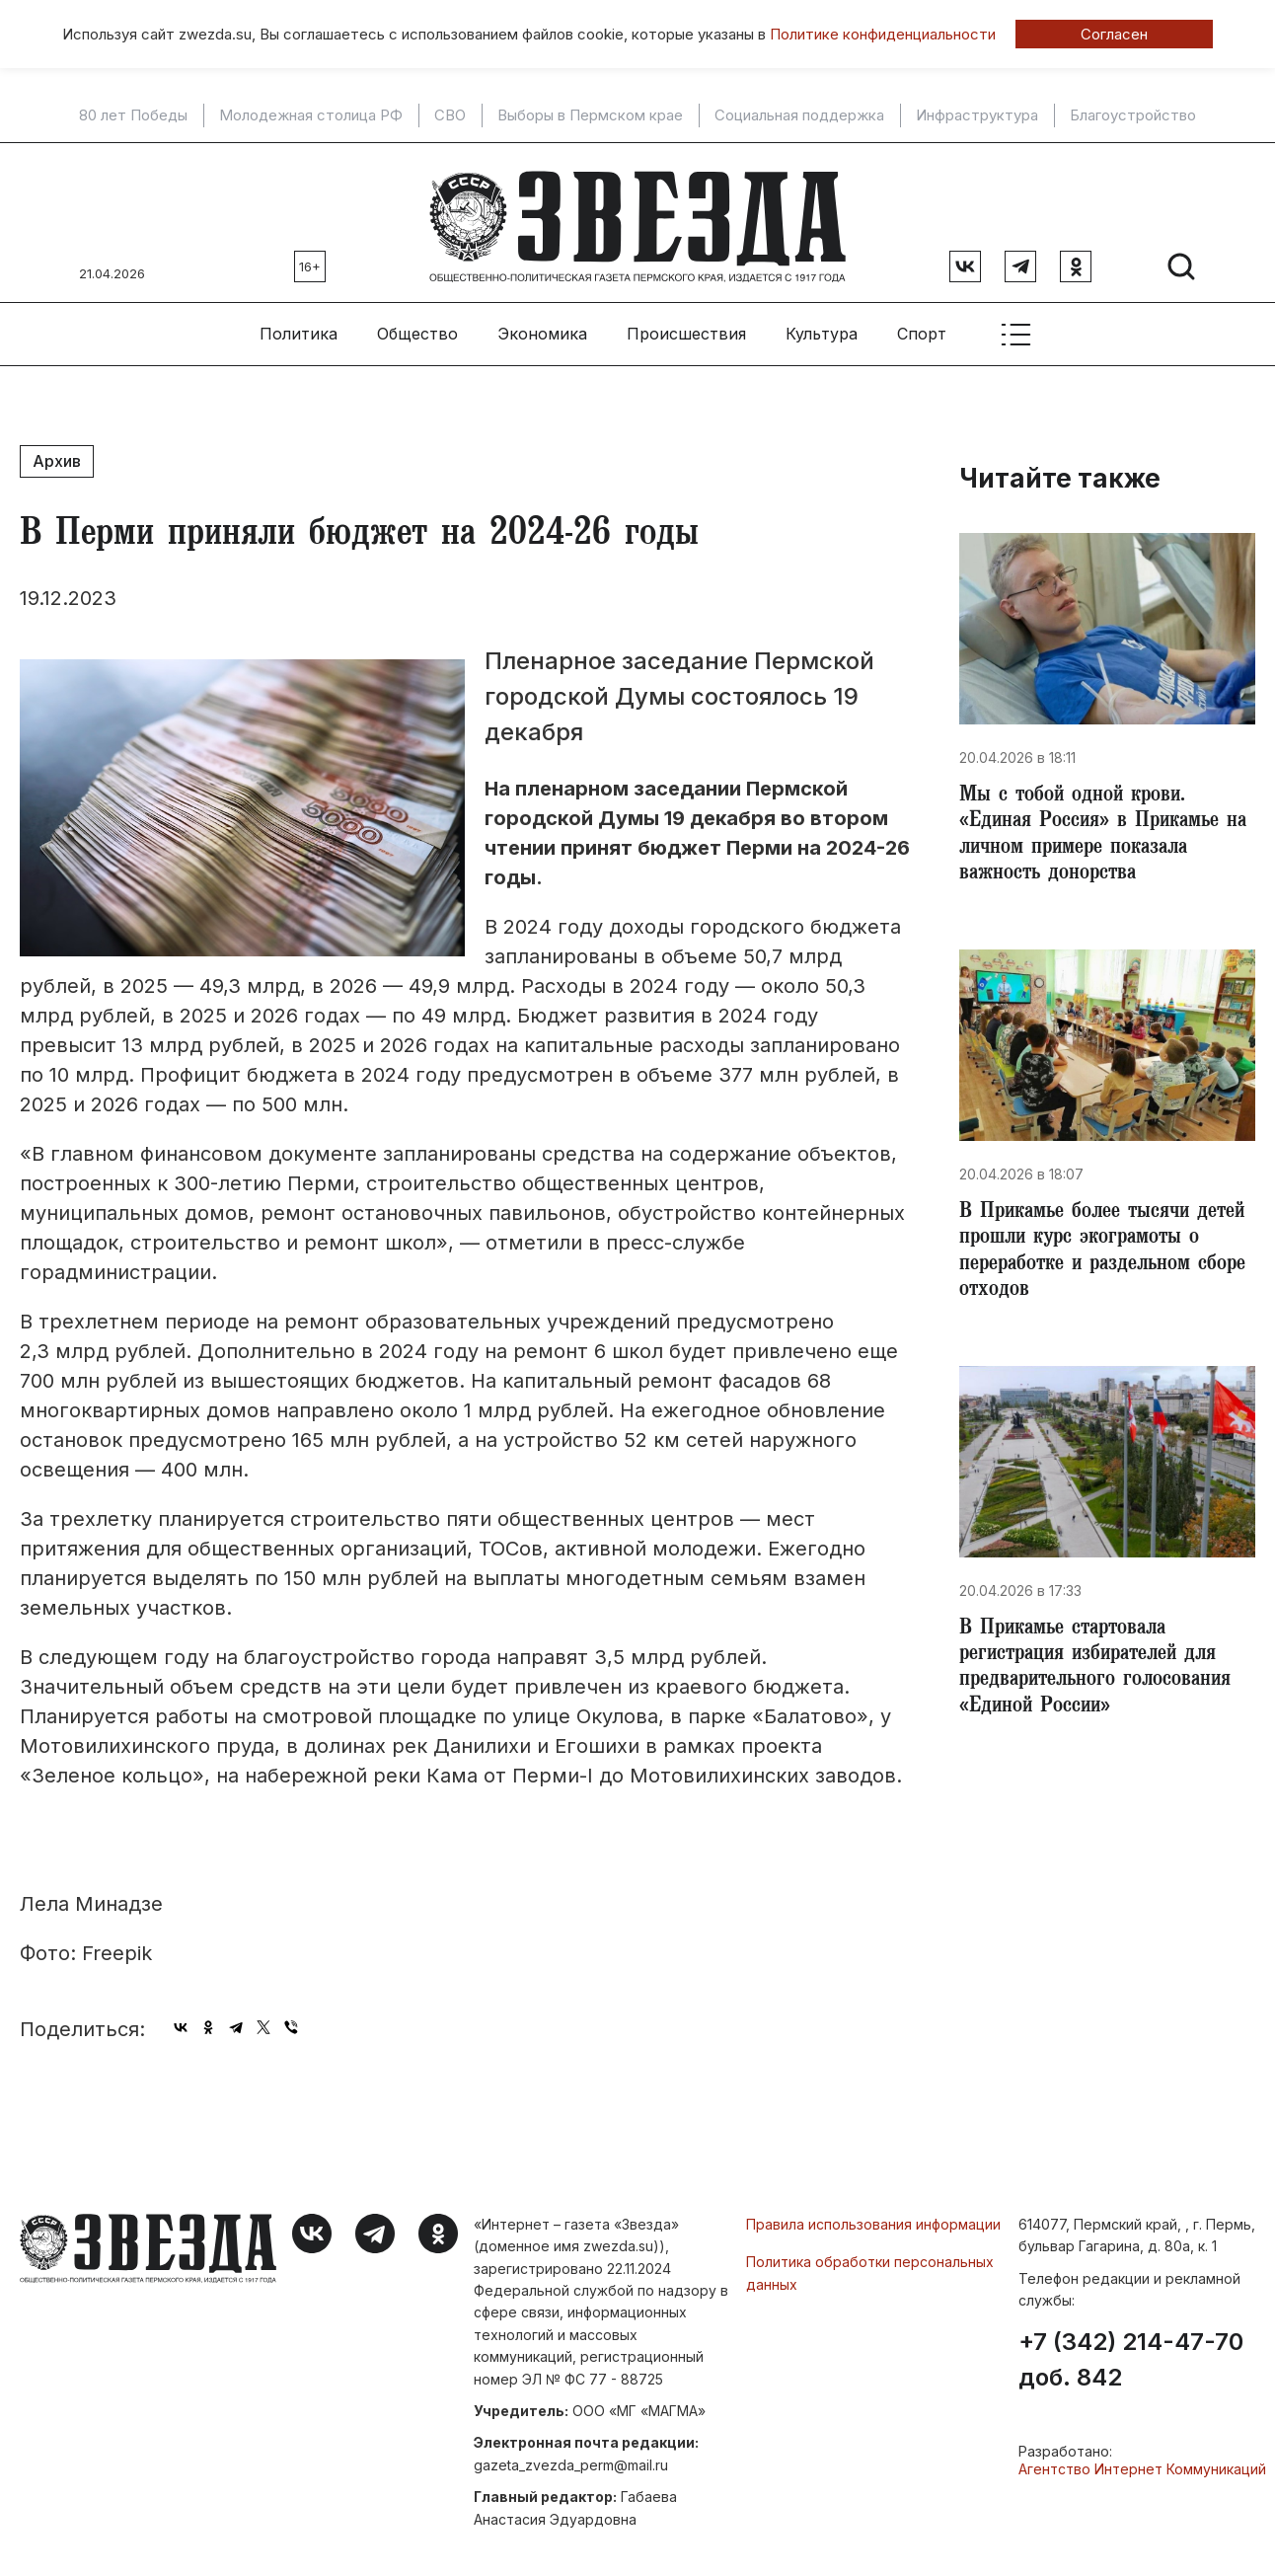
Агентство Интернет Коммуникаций (1142, 2462)
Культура (822, 327)
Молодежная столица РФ (311, 115)
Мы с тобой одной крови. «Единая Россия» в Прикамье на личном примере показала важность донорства (1096, 831)
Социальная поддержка (799, 115)
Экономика (542, 327)
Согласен (1114, 34)
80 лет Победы (133, 115)
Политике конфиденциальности (883, 34)
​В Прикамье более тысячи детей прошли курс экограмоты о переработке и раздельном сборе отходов (1106, 1253)
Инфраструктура (977, 115)
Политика (299, 327)
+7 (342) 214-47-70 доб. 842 (1130, 2353)
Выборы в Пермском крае (590, 115)
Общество (417, 327)
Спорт (921, 327)
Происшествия (686, 327)
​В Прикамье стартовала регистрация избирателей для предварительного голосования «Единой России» (1100, 1676)
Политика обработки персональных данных (870, 2265)
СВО (450, 115)
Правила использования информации (873, 2216)
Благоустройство (1133, 115)
